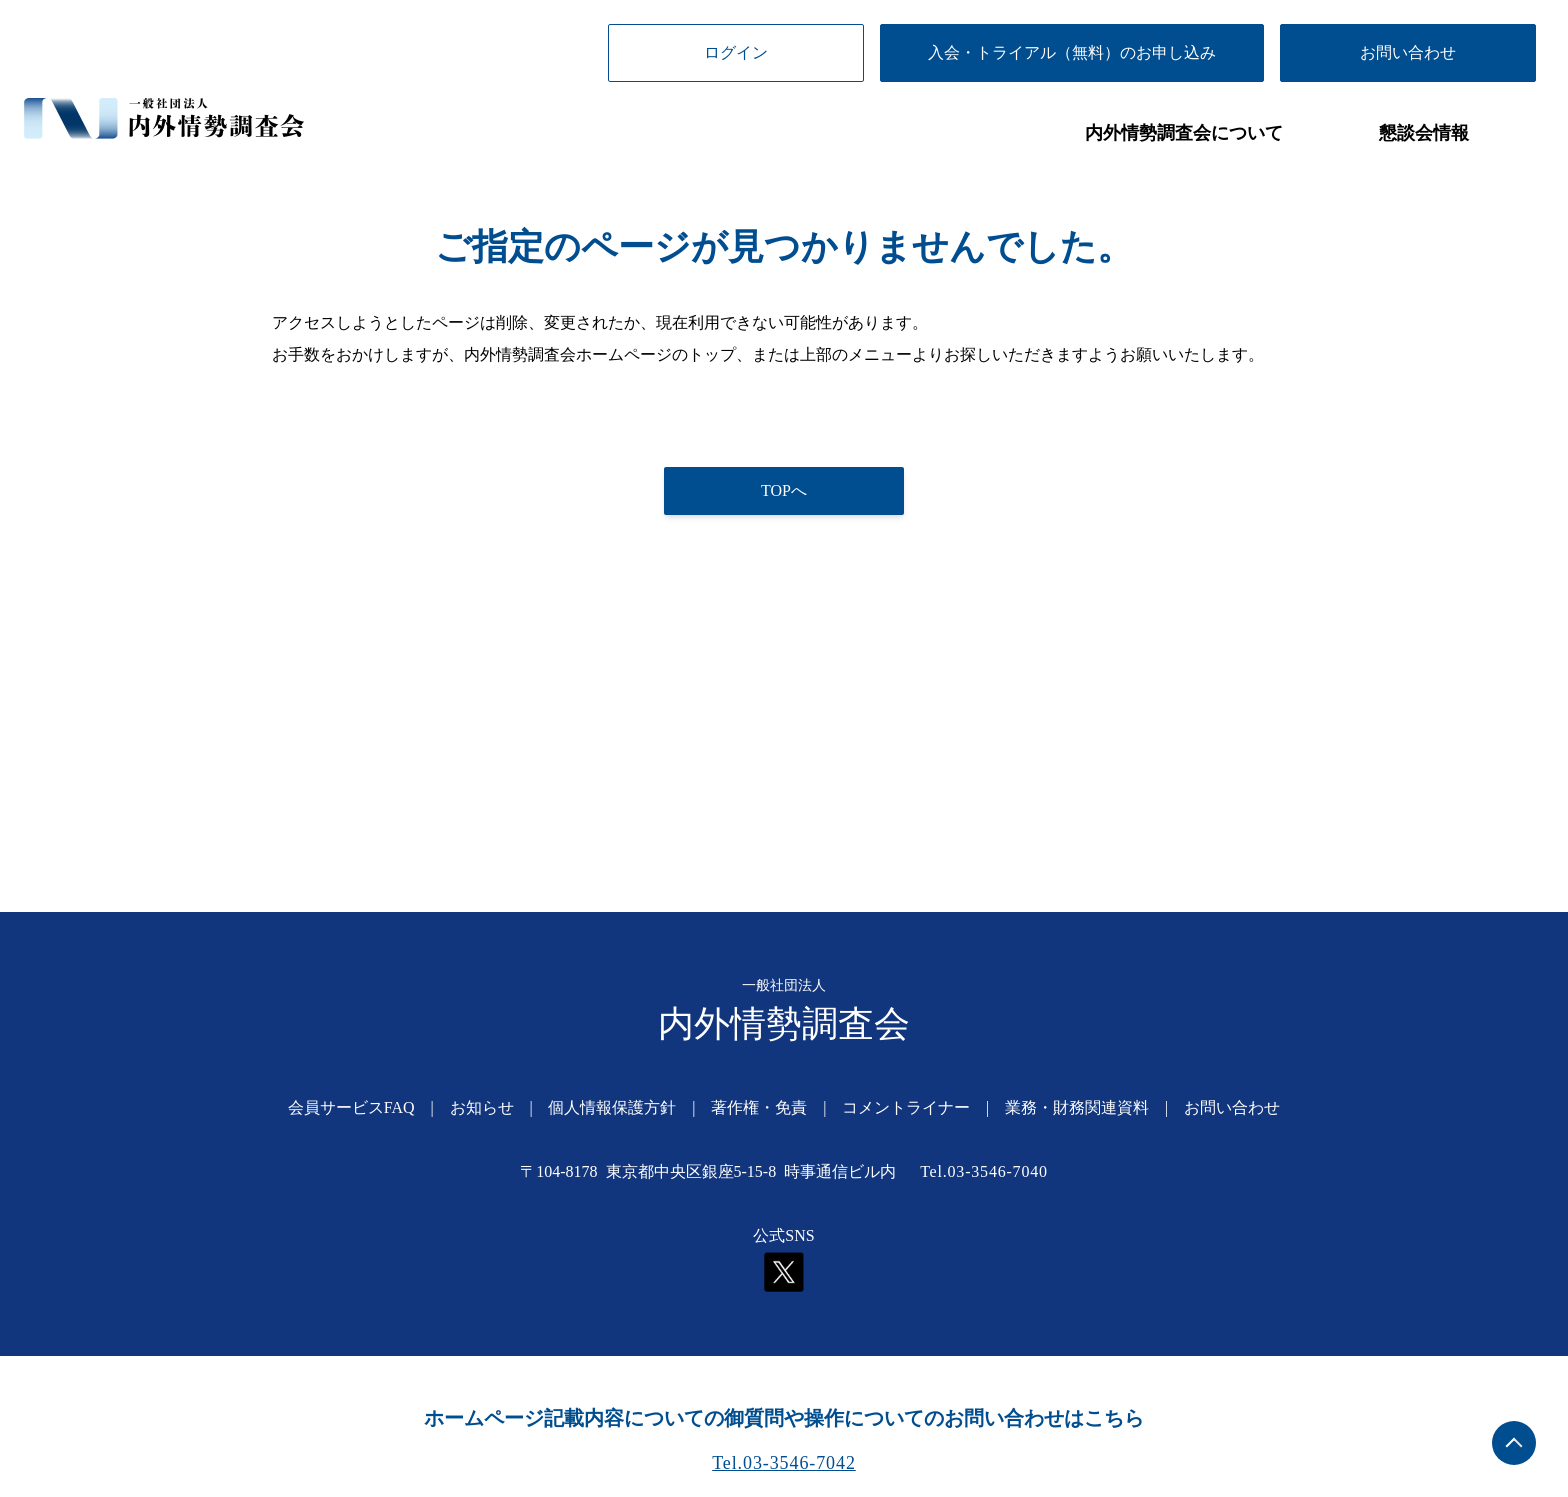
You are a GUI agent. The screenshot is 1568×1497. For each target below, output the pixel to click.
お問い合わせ (1408, 52)
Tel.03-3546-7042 (784, 1463)
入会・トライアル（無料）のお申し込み (1072, 52)
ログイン (736, 52)
